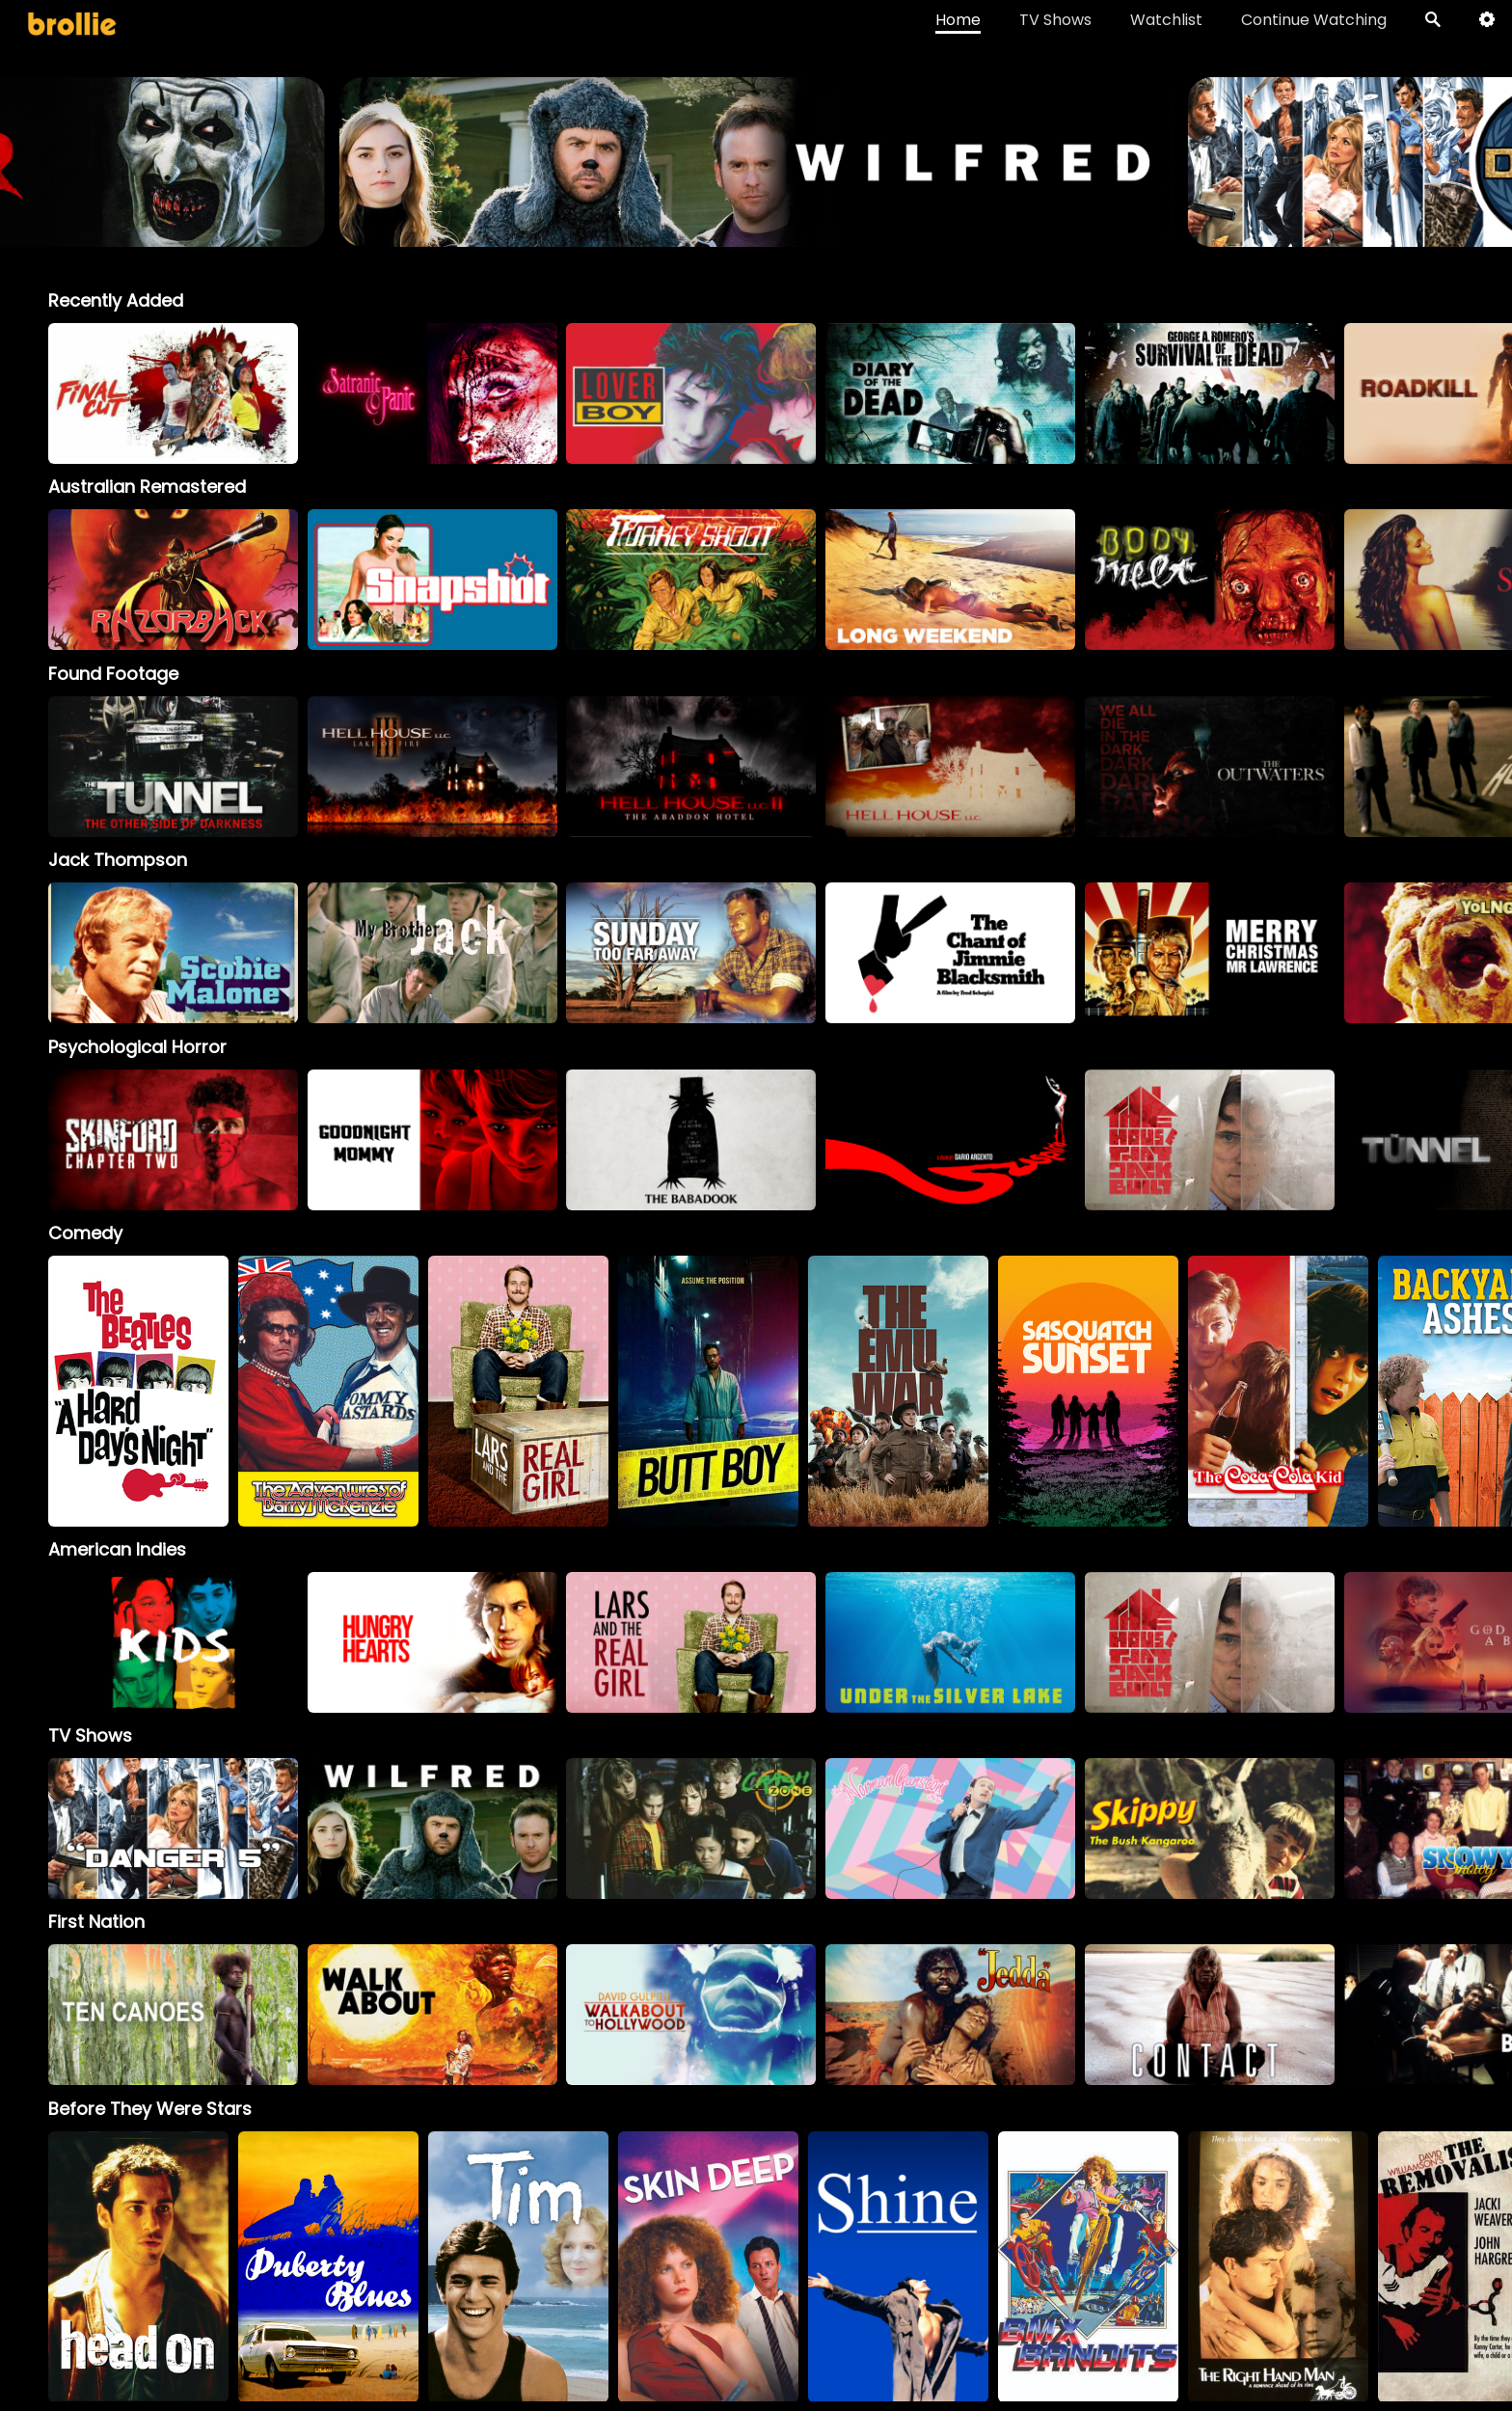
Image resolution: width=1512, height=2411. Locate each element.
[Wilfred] (432, 1828)
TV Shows (1055, 20)
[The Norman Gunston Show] (950, 1828)
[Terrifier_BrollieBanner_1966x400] (756, 238)
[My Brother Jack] (432, 952)
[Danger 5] (173, 1828)
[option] (173, 393)
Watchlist (1166, 20)
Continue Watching (1314, 20)
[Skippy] (1210, 1828)
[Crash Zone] (691, 1828)
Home (958, 20)
